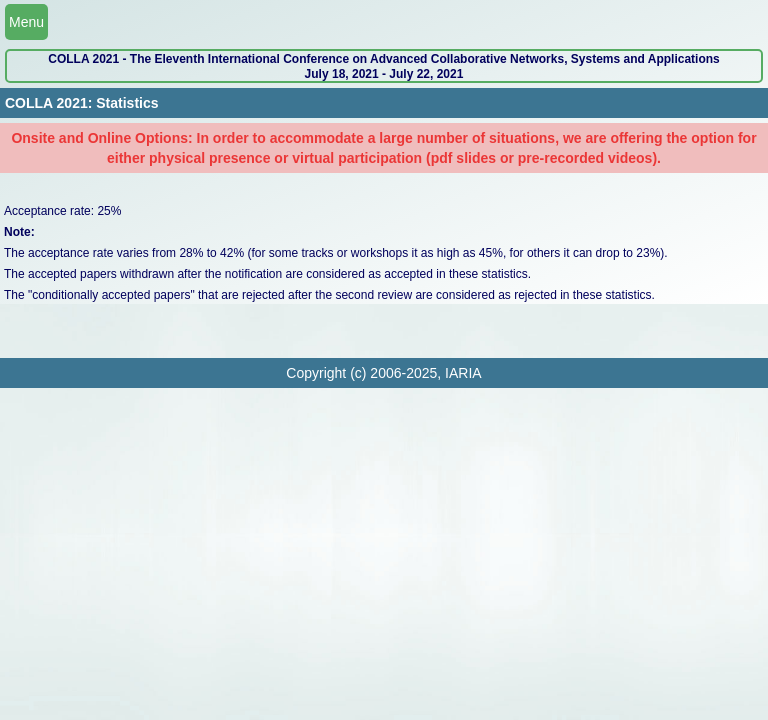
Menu (26, 22)
